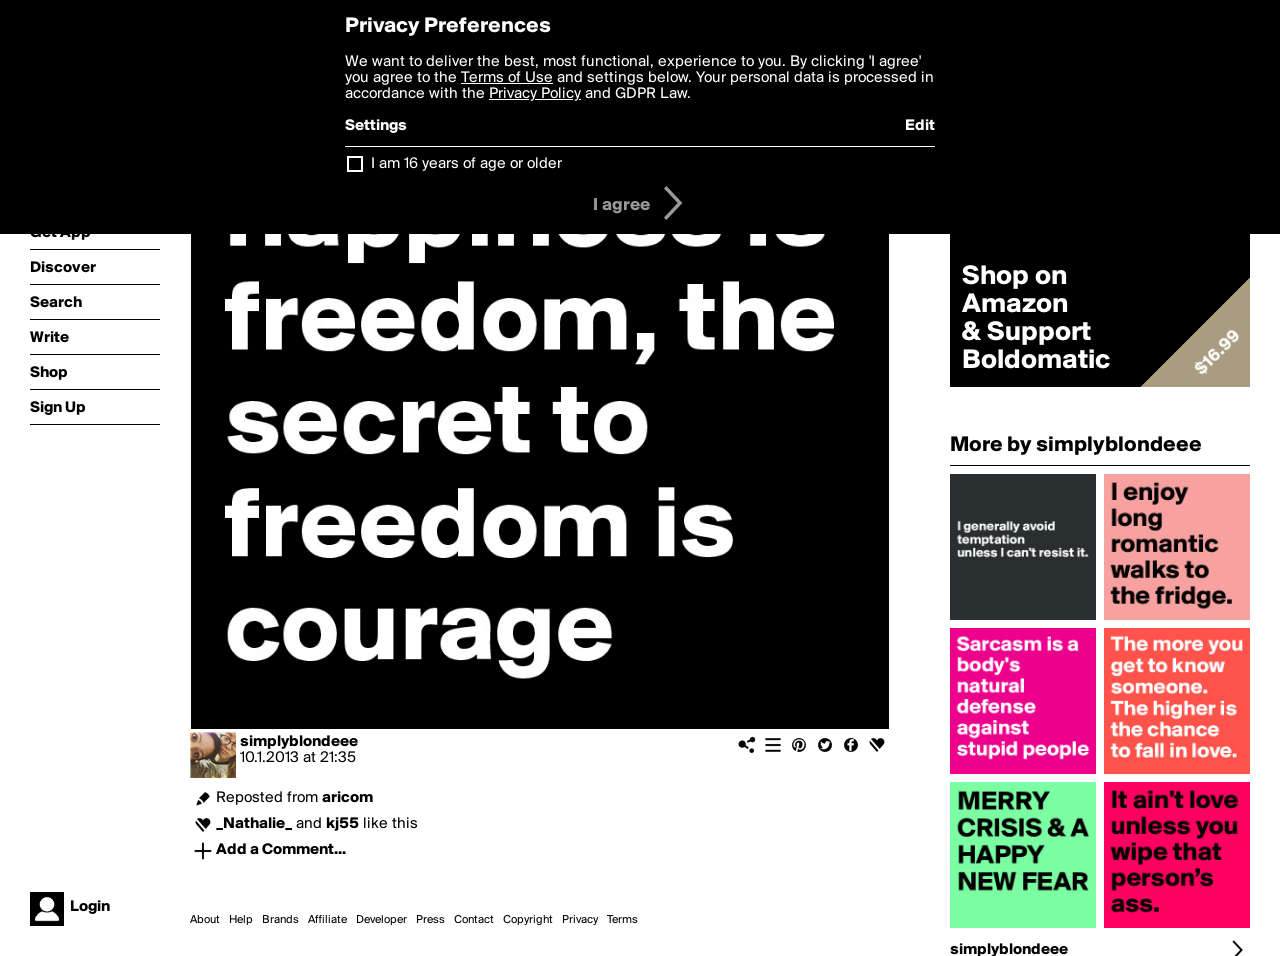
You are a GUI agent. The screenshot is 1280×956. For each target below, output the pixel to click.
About (205, 920)
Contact (474, 920)
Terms (622, 920)
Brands (280, 920)
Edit (920, 126)
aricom (347, 798)
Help (241, 920)
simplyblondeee (299, 742)
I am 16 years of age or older (466, 164)
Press (430, 920)
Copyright (528, 920)
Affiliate (327, 920)
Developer (381, 920)
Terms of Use (507, 78)
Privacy (580, 920)
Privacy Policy (535, 94)
